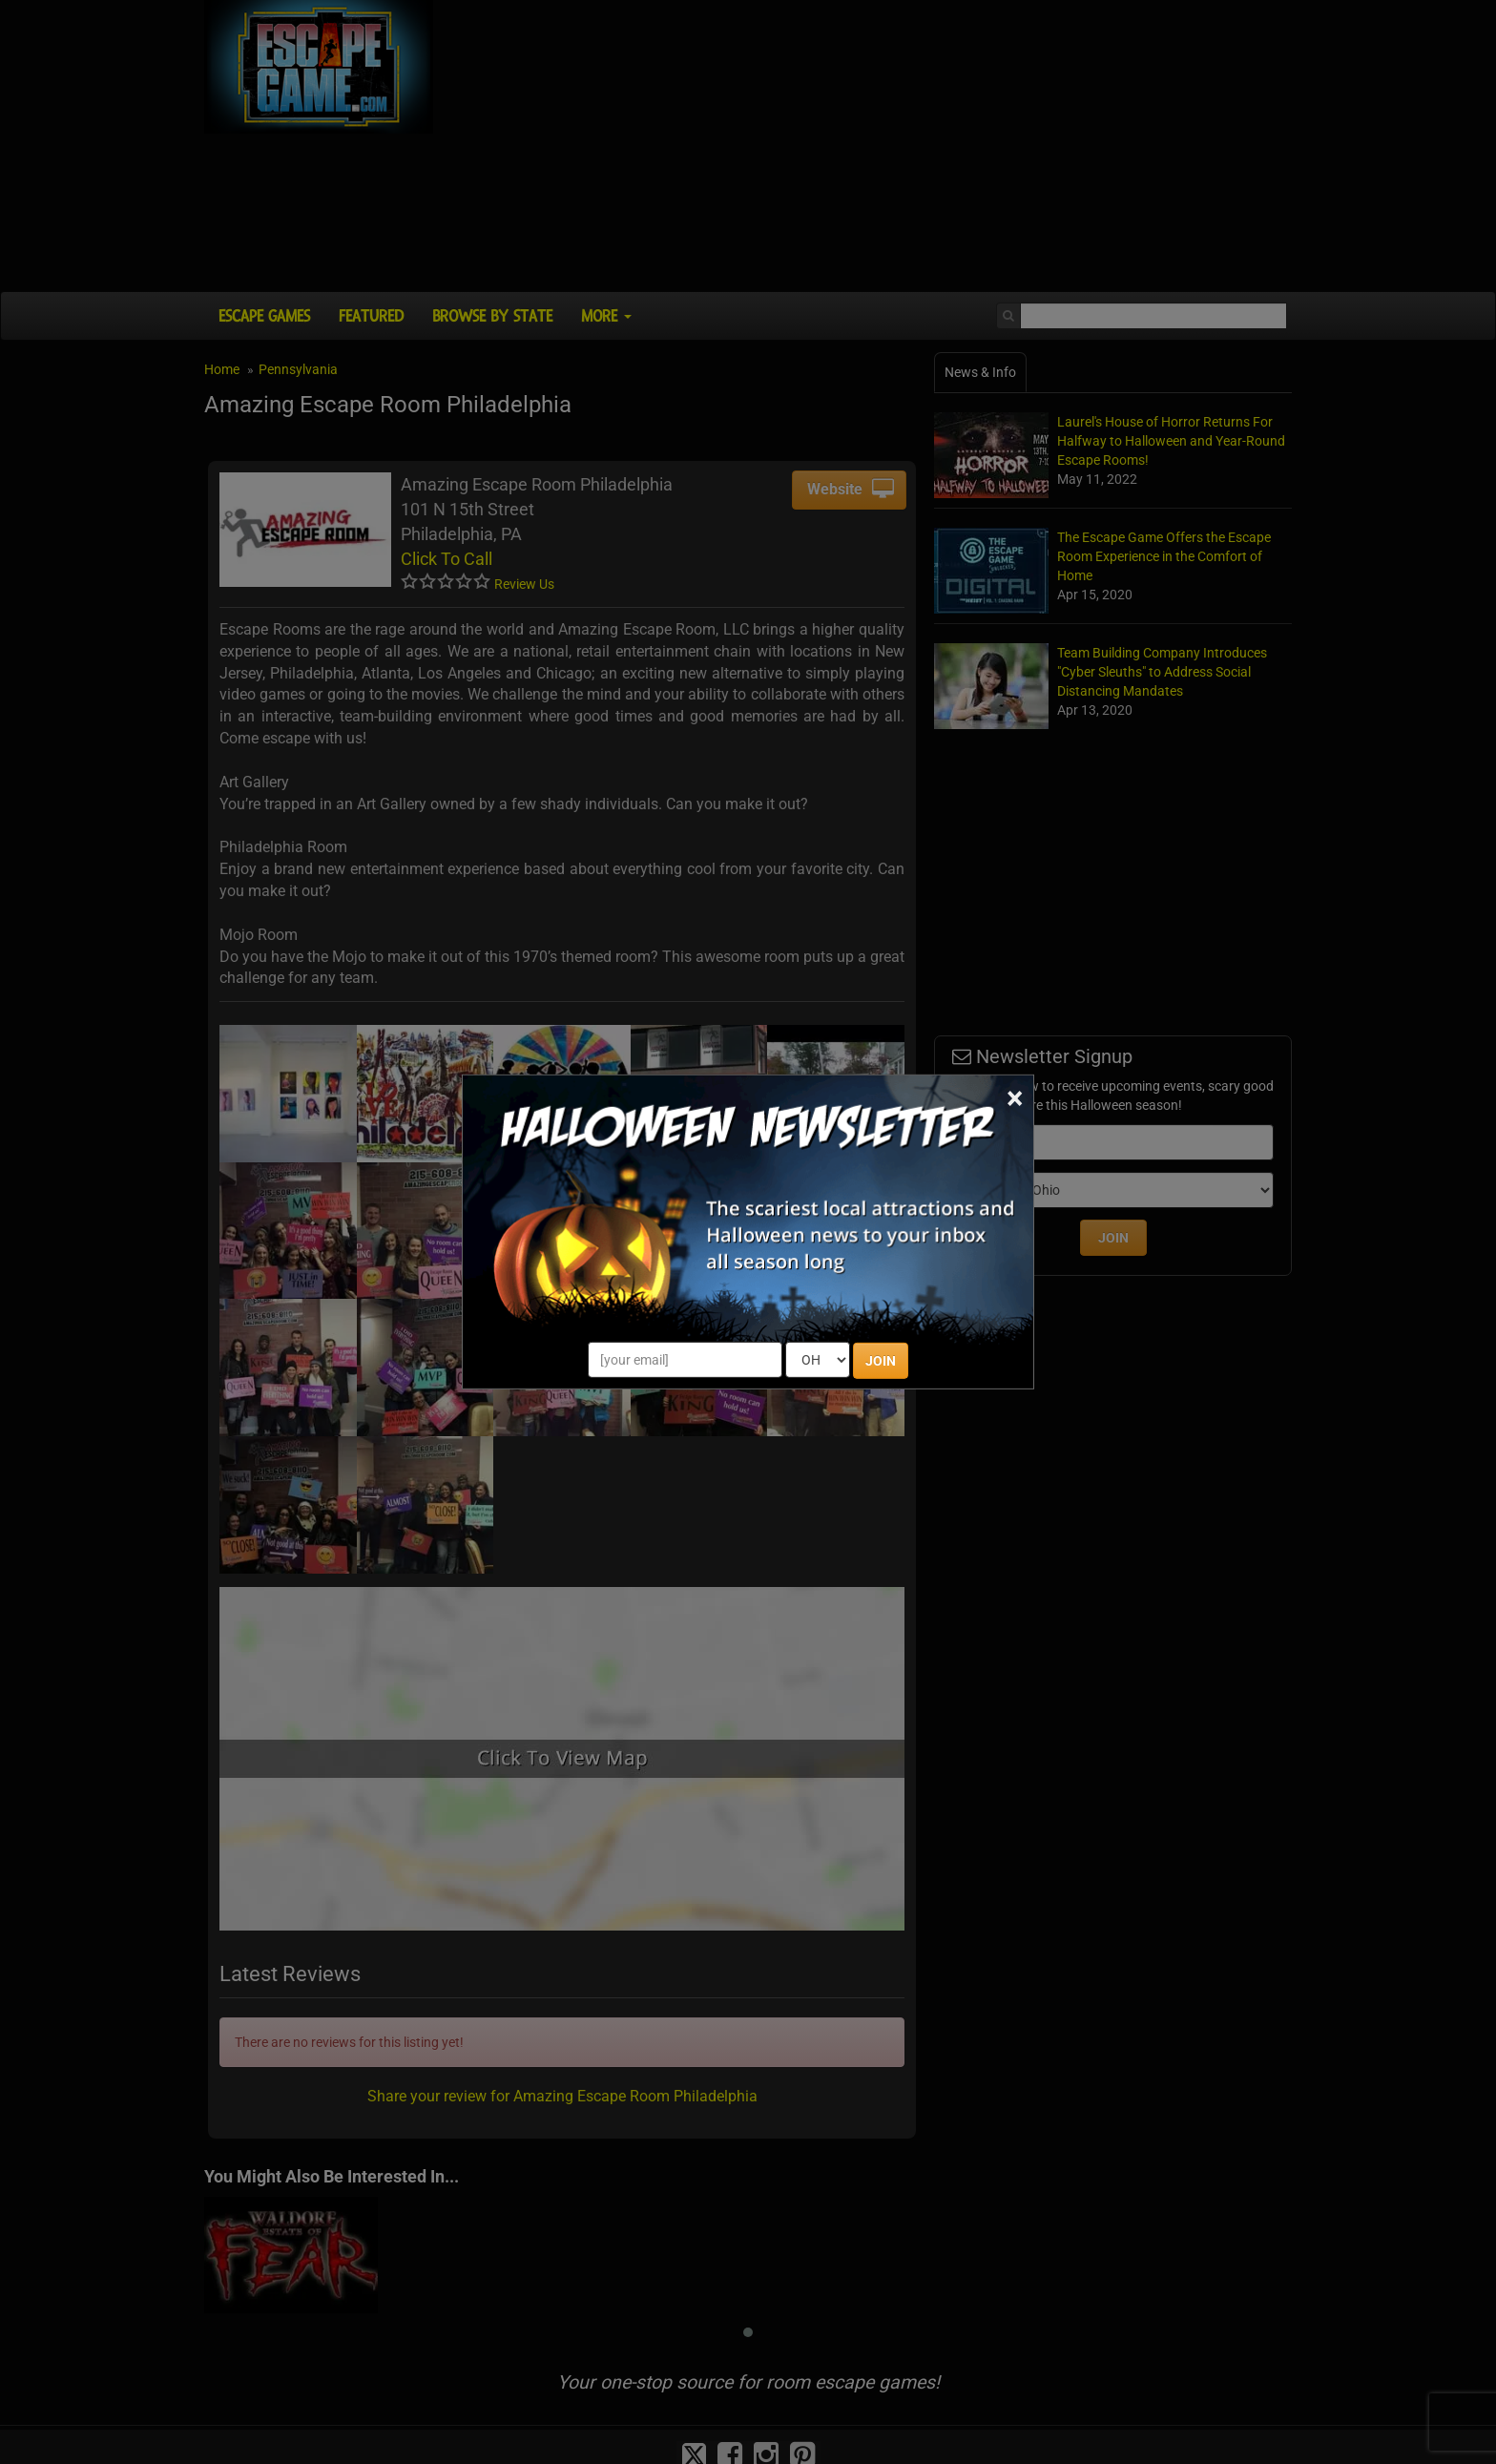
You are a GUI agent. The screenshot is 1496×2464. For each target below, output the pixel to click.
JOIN (880, 1360)
